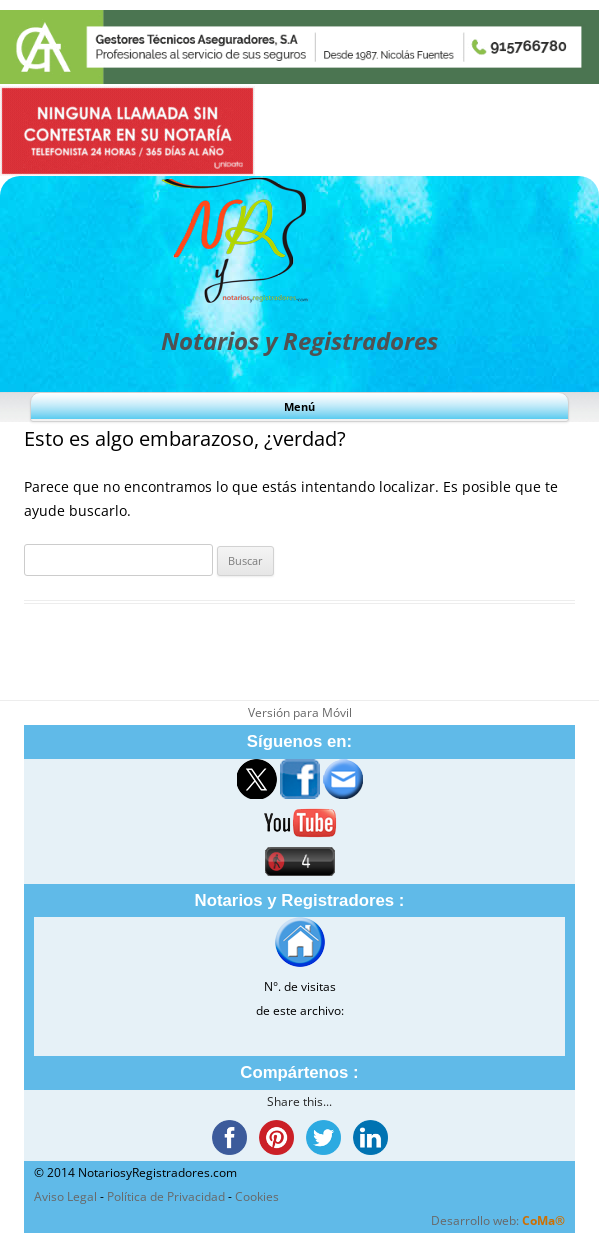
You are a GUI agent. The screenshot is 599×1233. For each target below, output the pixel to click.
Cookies (257, 1196)
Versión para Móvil (300, 712)
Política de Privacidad (166, 1196)
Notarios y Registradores (299, 340)
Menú (299, 406)
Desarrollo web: (498, 1220)
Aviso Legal (65, 1196)
